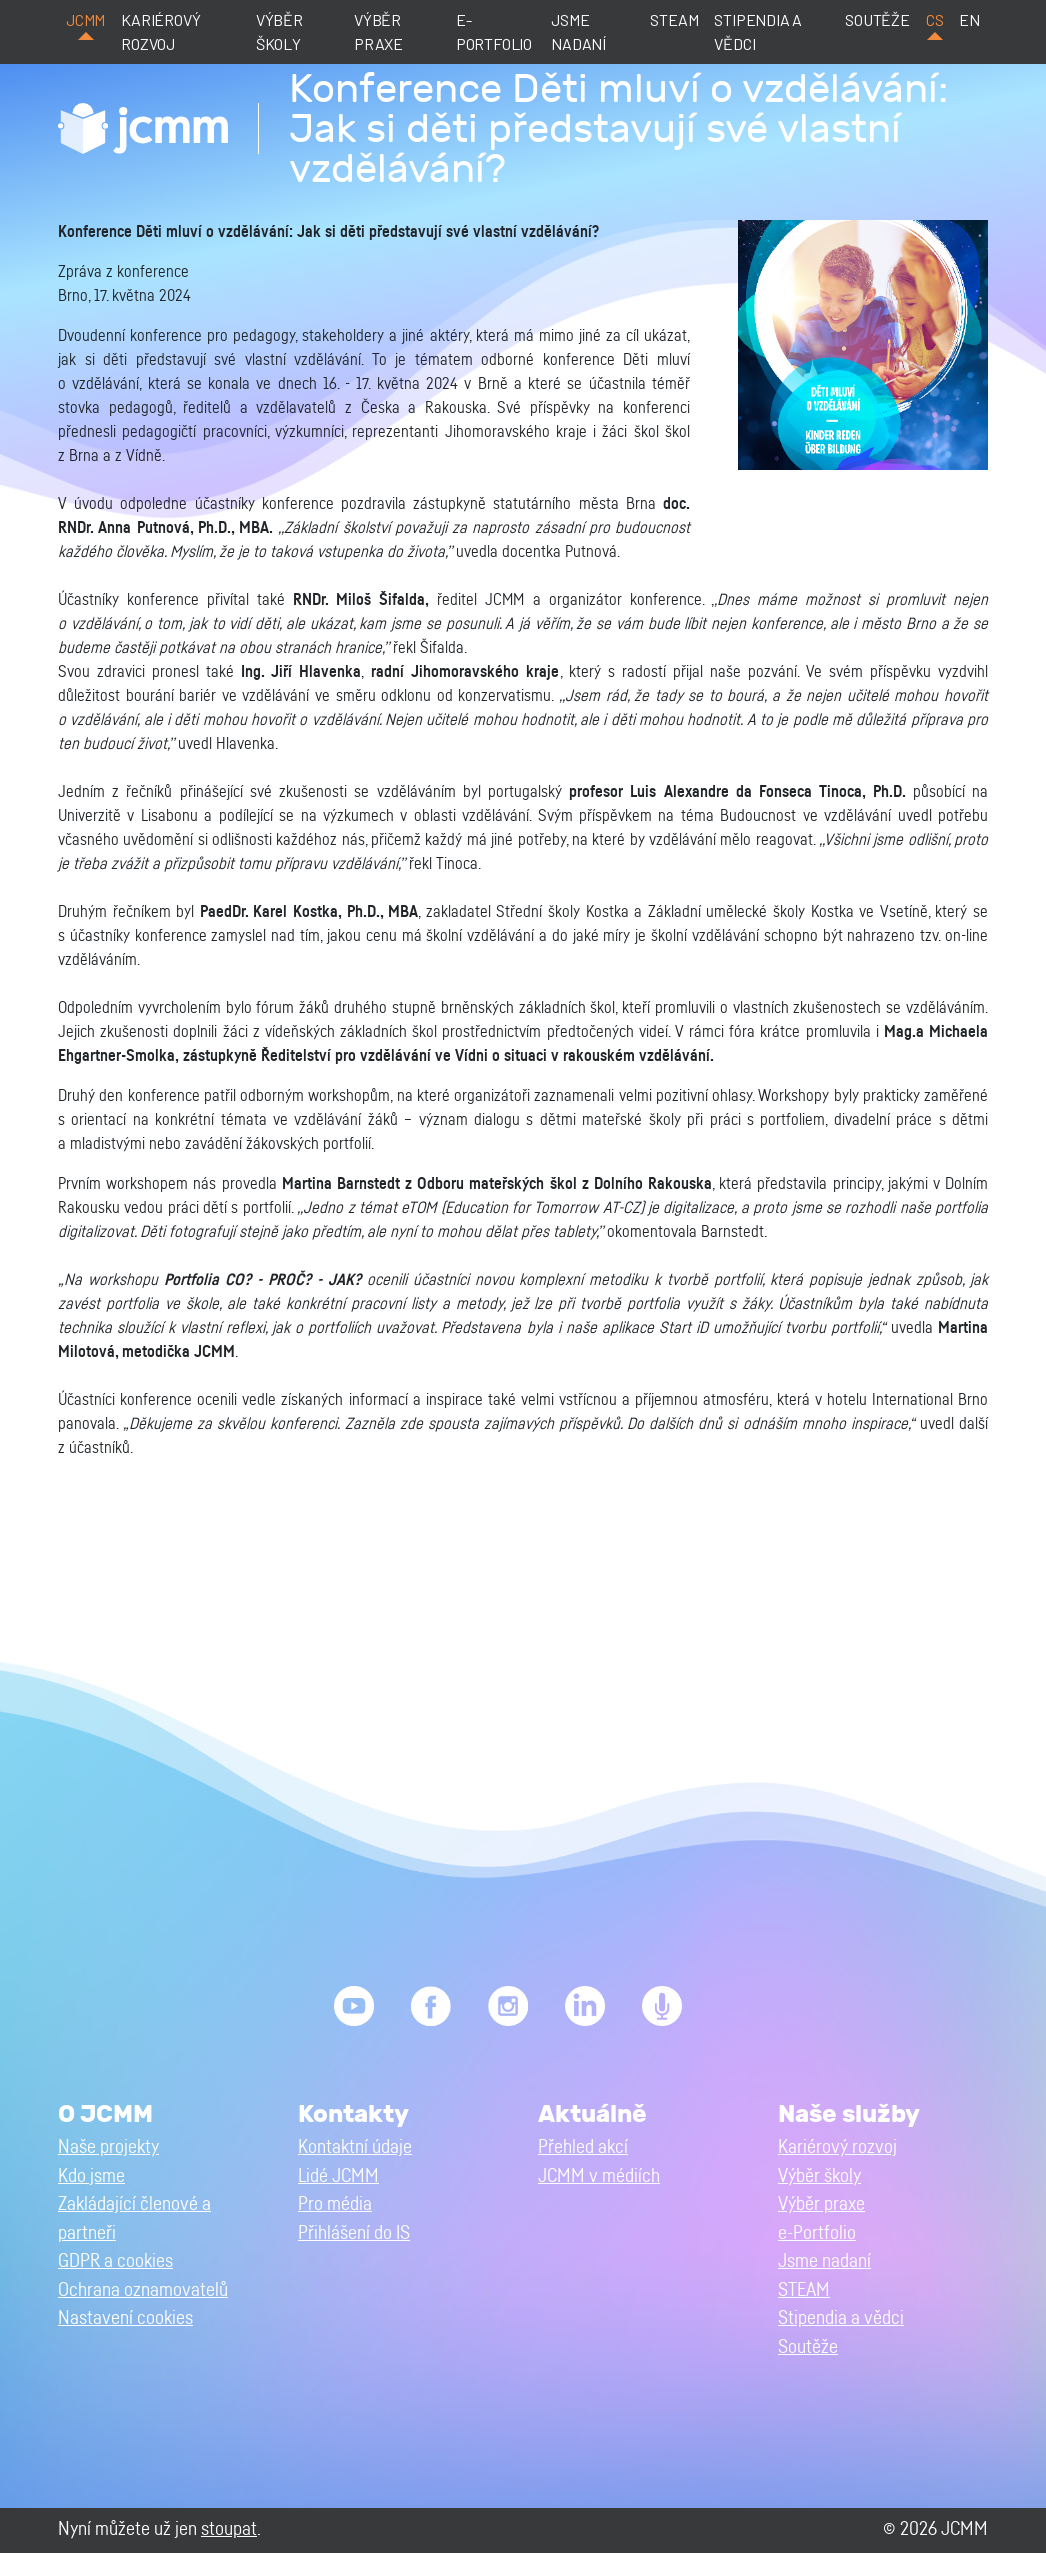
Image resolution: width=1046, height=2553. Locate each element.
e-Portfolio (494, 31)
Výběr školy (279, 31)
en (969, 19)
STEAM (674, 19)
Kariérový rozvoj (160, 31)
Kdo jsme (91, 2176)
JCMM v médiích (599, 2176)
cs (935, 19)
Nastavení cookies (125, 2318)
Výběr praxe (378, 31)
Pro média (335, 2204)
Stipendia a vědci (758, 31)
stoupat (229, 2529)
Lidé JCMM (338, 2176)
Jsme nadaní (578, 31)
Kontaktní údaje (355, 2147)
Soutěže (877, 19)
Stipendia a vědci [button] (841, 2318)
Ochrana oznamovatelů (143, 2290)
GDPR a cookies (115, 2261)
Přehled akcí (583, 2147)
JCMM (85, 19)
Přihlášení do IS (354, 2233)
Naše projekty (108, 2147)
